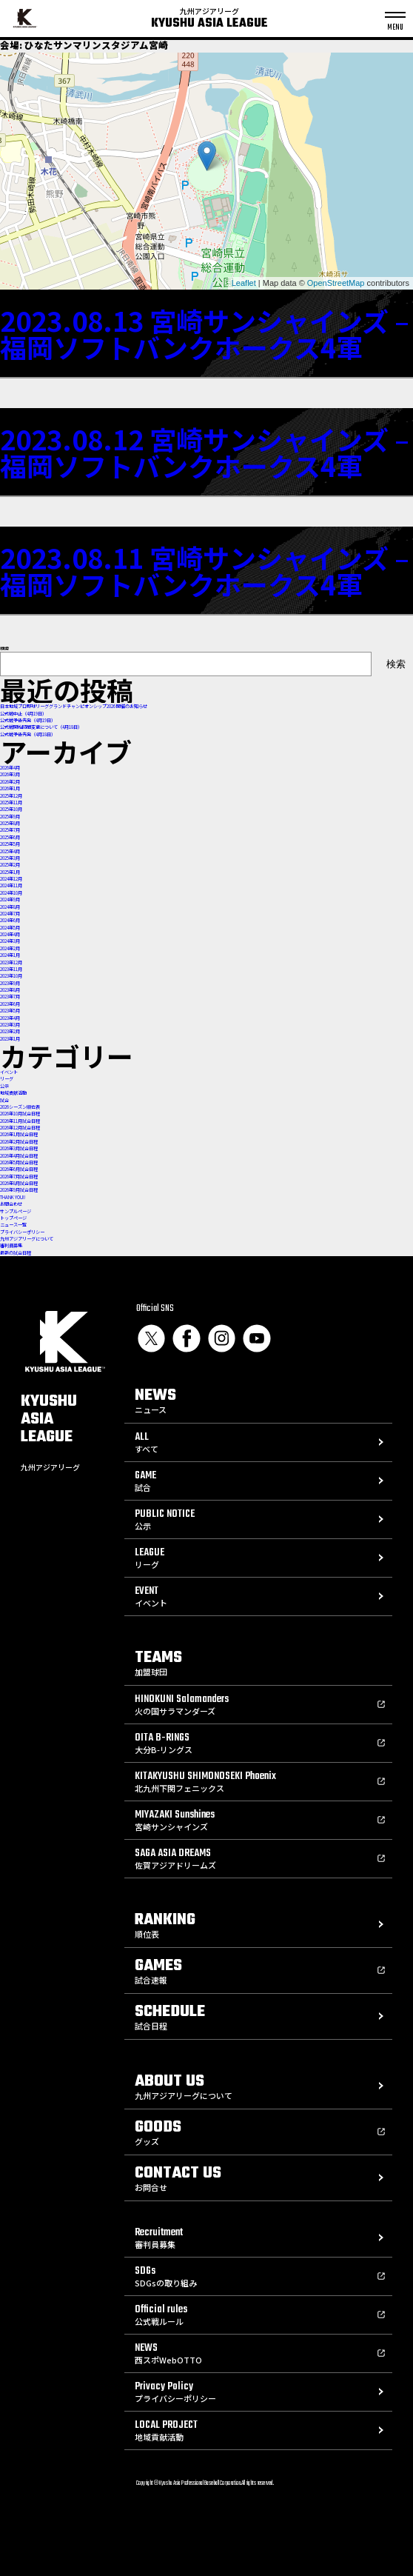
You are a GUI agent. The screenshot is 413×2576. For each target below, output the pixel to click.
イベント (9, 1072)
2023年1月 (10, 1038)
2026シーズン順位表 (20, 1107)
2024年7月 (10, 913)
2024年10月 (11, 893)
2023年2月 (10, 1031)
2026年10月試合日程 (20, 1113)
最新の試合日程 (15, 1252)
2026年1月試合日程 (19, 1134)
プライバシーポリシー (22, 1232)
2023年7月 (10, 996)
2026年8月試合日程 (19, 1183)
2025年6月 (10, 837)
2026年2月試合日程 (19, 1141)
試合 (4, 1100)
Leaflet (244, 282)
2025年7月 (10, 830)
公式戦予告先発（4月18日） (28, 734)
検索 (4, 648)
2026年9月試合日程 (19, 1190)
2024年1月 (10, 955)
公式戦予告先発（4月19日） (28, 720)
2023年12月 (11, 962)
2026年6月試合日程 (19, 1169)
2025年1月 (10, 872)
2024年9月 (10, 899)
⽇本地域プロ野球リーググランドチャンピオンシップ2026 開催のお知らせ (73, 706)
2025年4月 (10, 851)
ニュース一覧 (13, 1224)
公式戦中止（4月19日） (23, 713)
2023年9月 (10, 983)
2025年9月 (10, 816)
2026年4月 (10, 767)
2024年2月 (10, 948)
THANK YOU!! (13, 1197)
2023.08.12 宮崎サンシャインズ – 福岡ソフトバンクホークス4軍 (204, 451)
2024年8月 (10, 907)
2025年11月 (11, 802)
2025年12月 (11, 796)
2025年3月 (10, 858)
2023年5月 (10, 1010)
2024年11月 (11, 885)
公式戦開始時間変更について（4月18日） (41, 727)
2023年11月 (11, 969)
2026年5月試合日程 (19, 1162)
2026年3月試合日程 (19, 1148)
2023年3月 (10, 1024)
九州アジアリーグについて (26, 1238)
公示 (4, 1086)
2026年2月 (10, 781)
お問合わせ (11, 1204)
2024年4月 (10, 934)
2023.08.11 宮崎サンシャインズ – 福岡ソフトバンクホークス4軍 (204, 570)
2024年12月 (11, 878)
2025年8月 (10, 823)
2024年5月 (10, 927)
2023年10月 (11, 975)
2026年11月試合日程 (20, 1121)
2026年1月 (10, 788)
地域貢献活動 (13, 1093)
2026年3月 (10, 774)
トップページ (13, 1218)
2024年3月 (10, 941)
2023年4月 (10, 1018)
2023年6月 (10, 1004)
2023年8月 (10, 990)
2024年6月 (10, 920)
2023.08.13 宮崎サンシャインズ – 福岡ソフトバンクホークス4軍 (204, 333)
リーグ (6, 1078)
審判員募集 (11, 1245)
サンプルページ (15, 1211)
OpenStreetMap (336, 282)
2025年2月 (10, 864)
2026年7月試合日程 (19, 1176)
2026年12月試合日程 (20, 1127)
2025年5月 (10, 844)
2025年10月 (11, 809)
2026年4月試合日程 (19, 1155)
